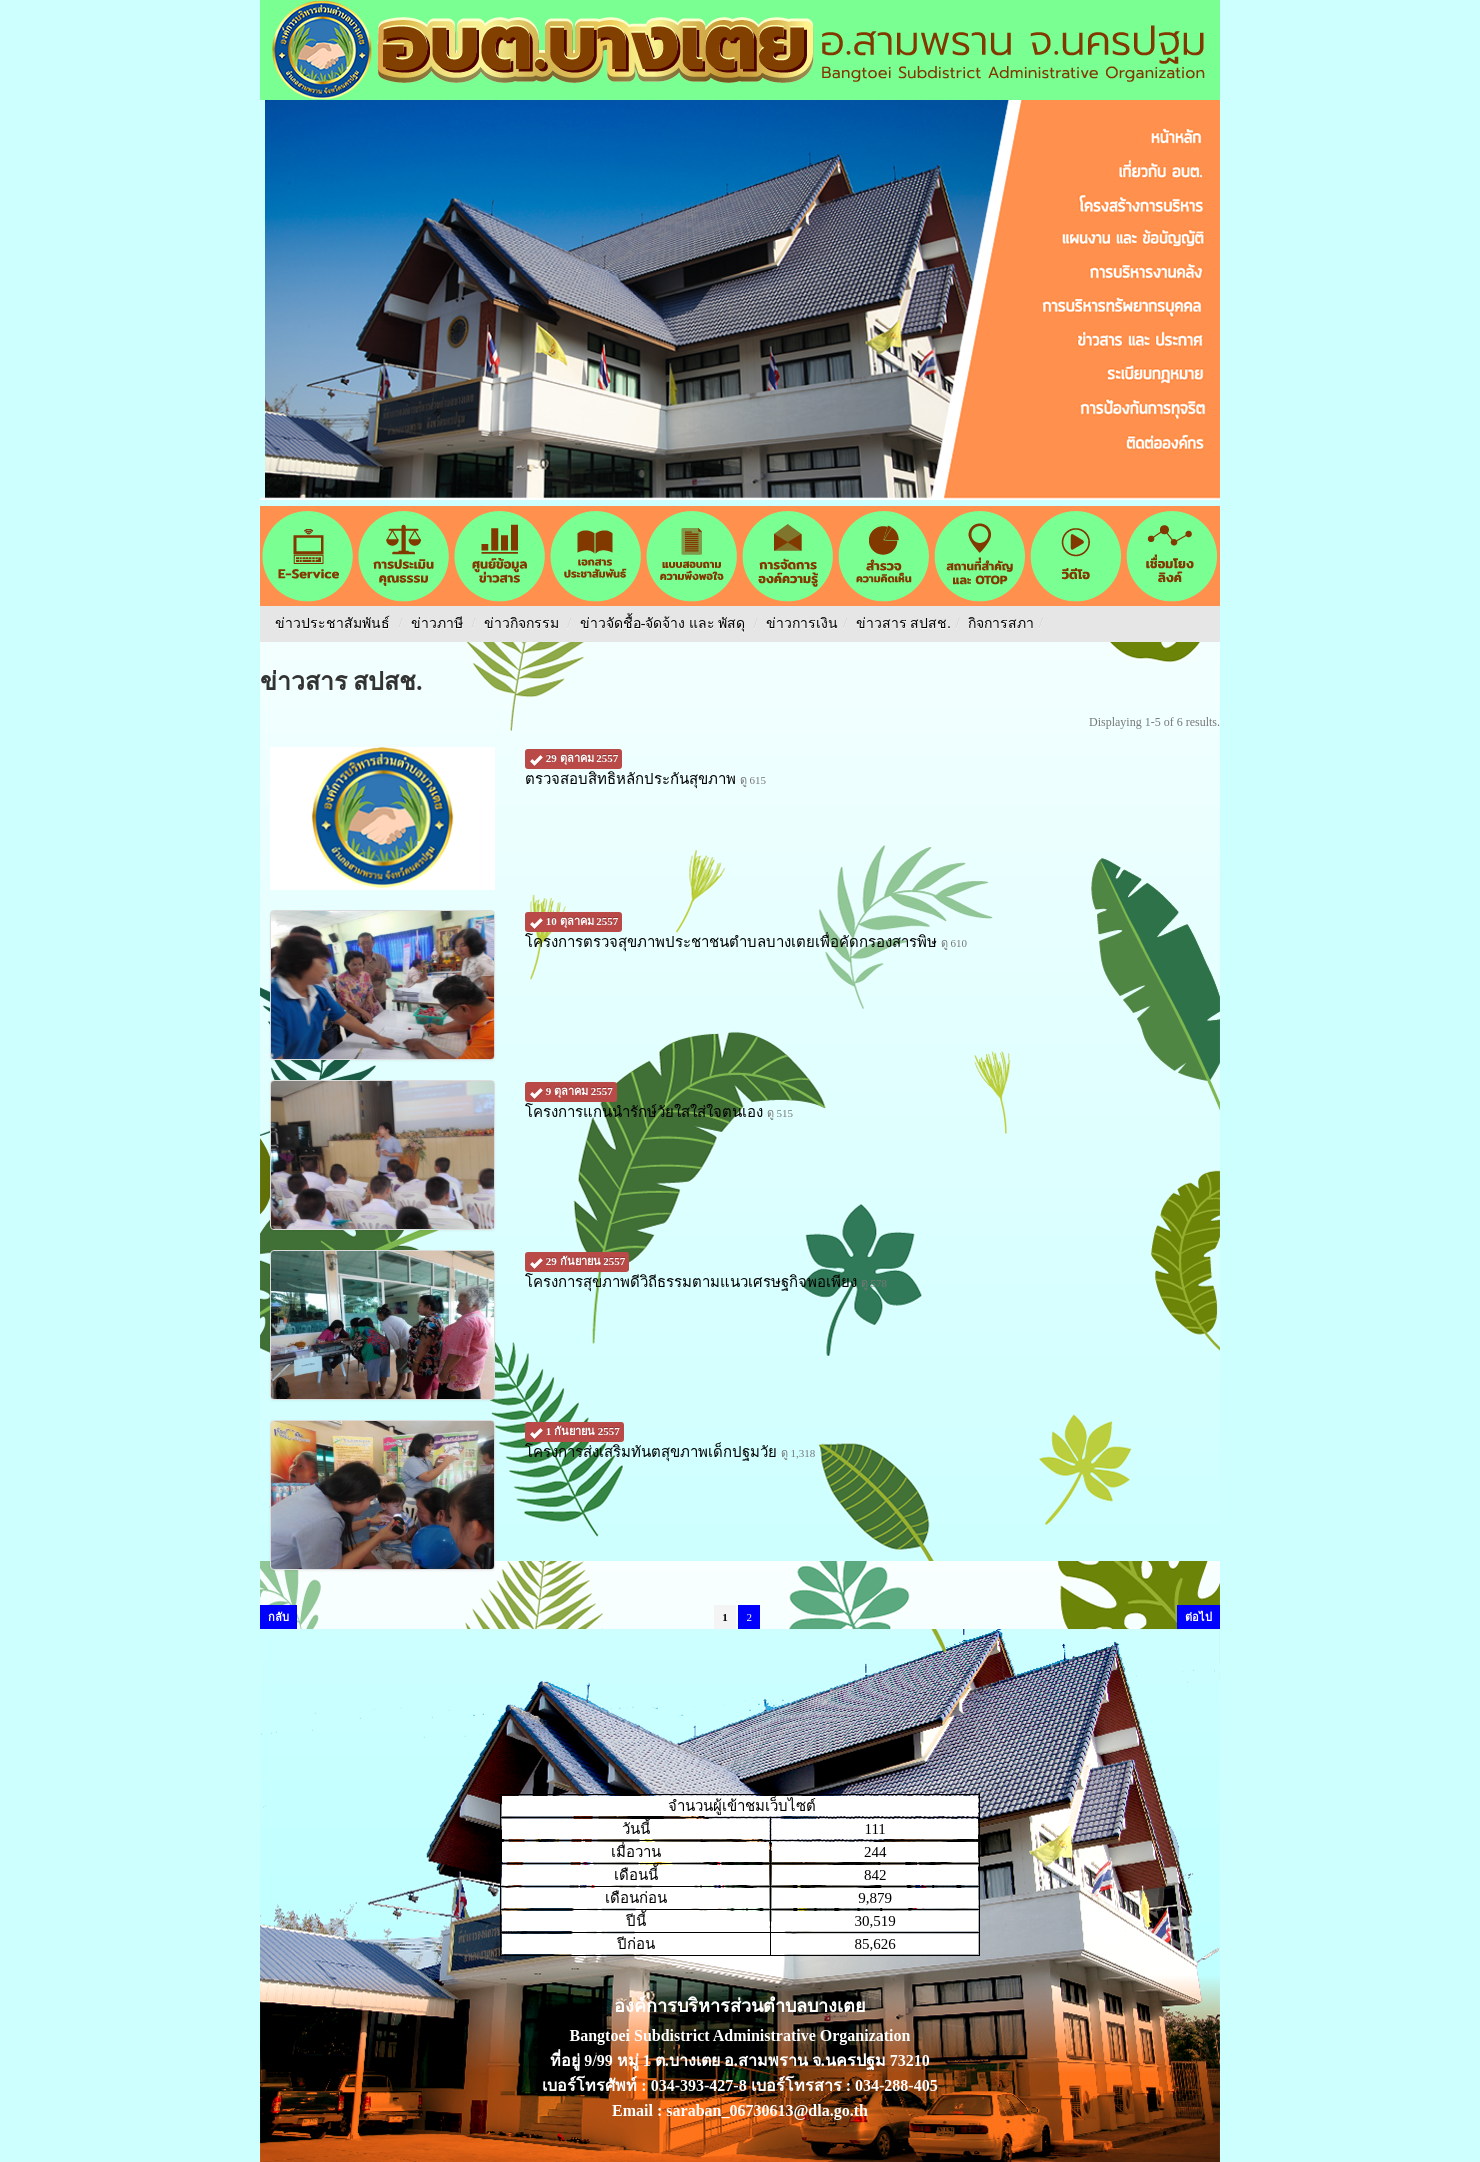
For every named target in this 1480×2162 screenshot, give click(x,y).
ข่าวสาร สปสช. (903, 623)
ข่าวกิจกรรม (521, 623)
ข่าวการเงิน (802, 623)
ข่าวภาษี (437, 623)
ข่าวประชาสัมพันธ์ (332, 623)
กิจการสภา (1001, 623)
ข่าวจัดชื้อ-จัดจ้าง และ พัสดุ (663, 623)
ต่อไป (1198, 1617)
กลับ (278, 1617)
